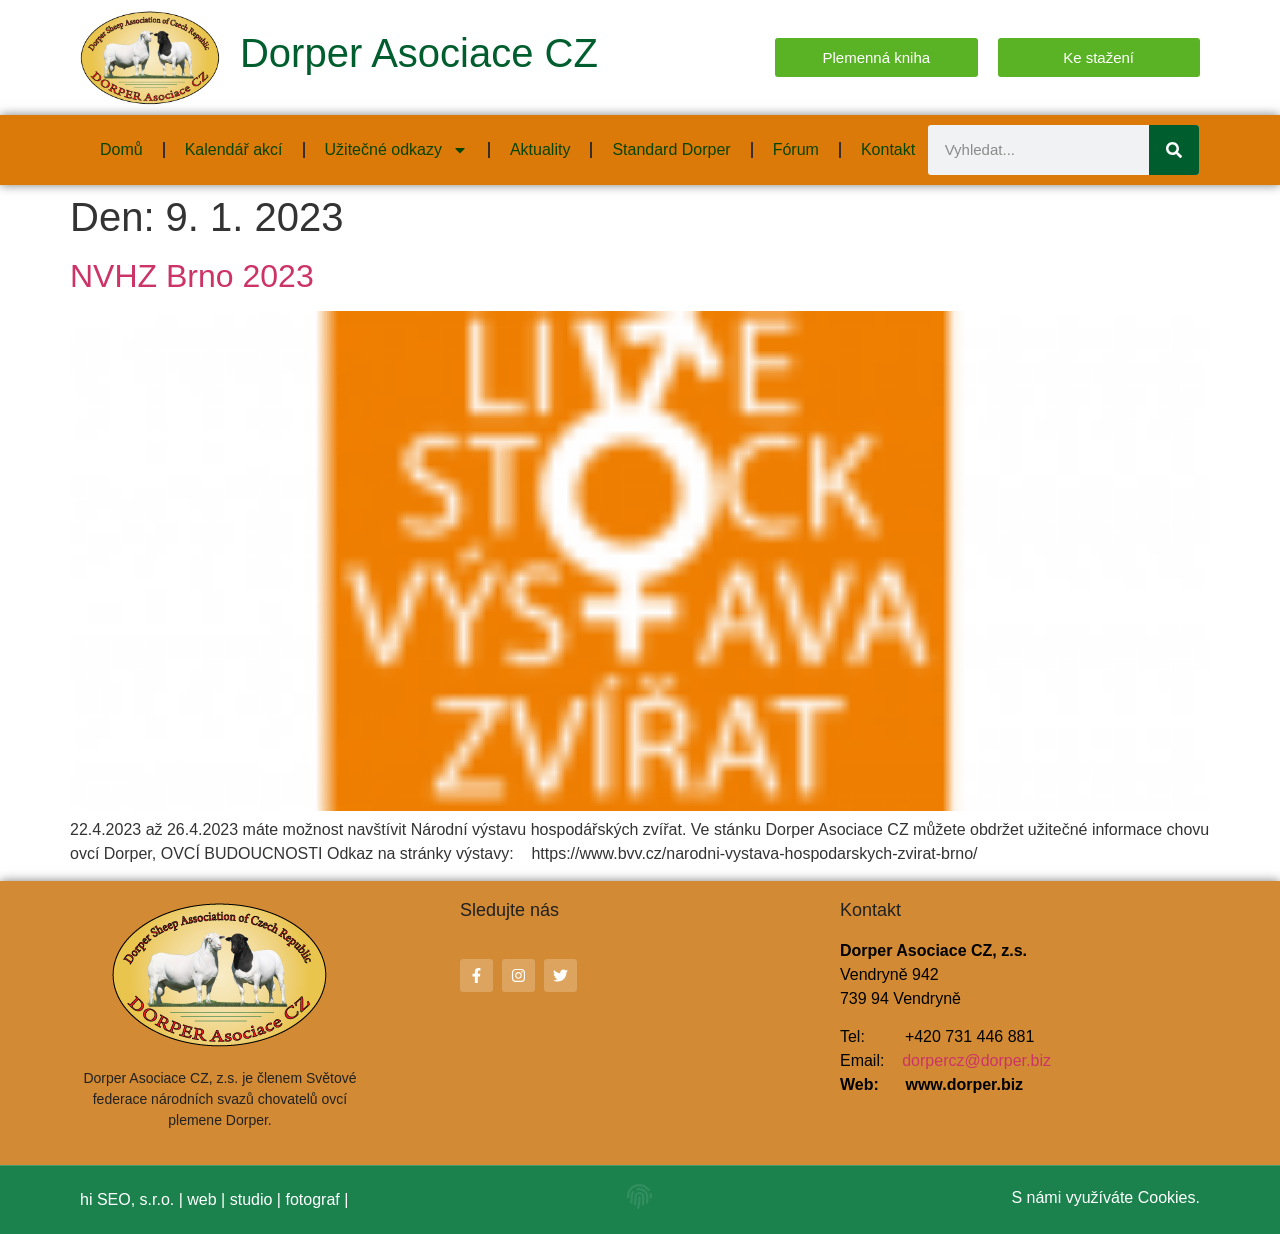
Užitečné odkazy (396, 150)
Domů (121, 149)
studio (251, 1199)
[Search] (1174, 150)
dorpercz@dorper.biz (976, 1060)
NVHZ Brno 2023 (192, 276)
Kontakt (888, 149)
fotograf (312, 1199)
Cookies (1167, 1197)
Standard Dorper (671, 149)
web (201, 1199)
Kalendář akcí (234, 149)
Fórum (796, 149)
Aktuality (540, 149)
